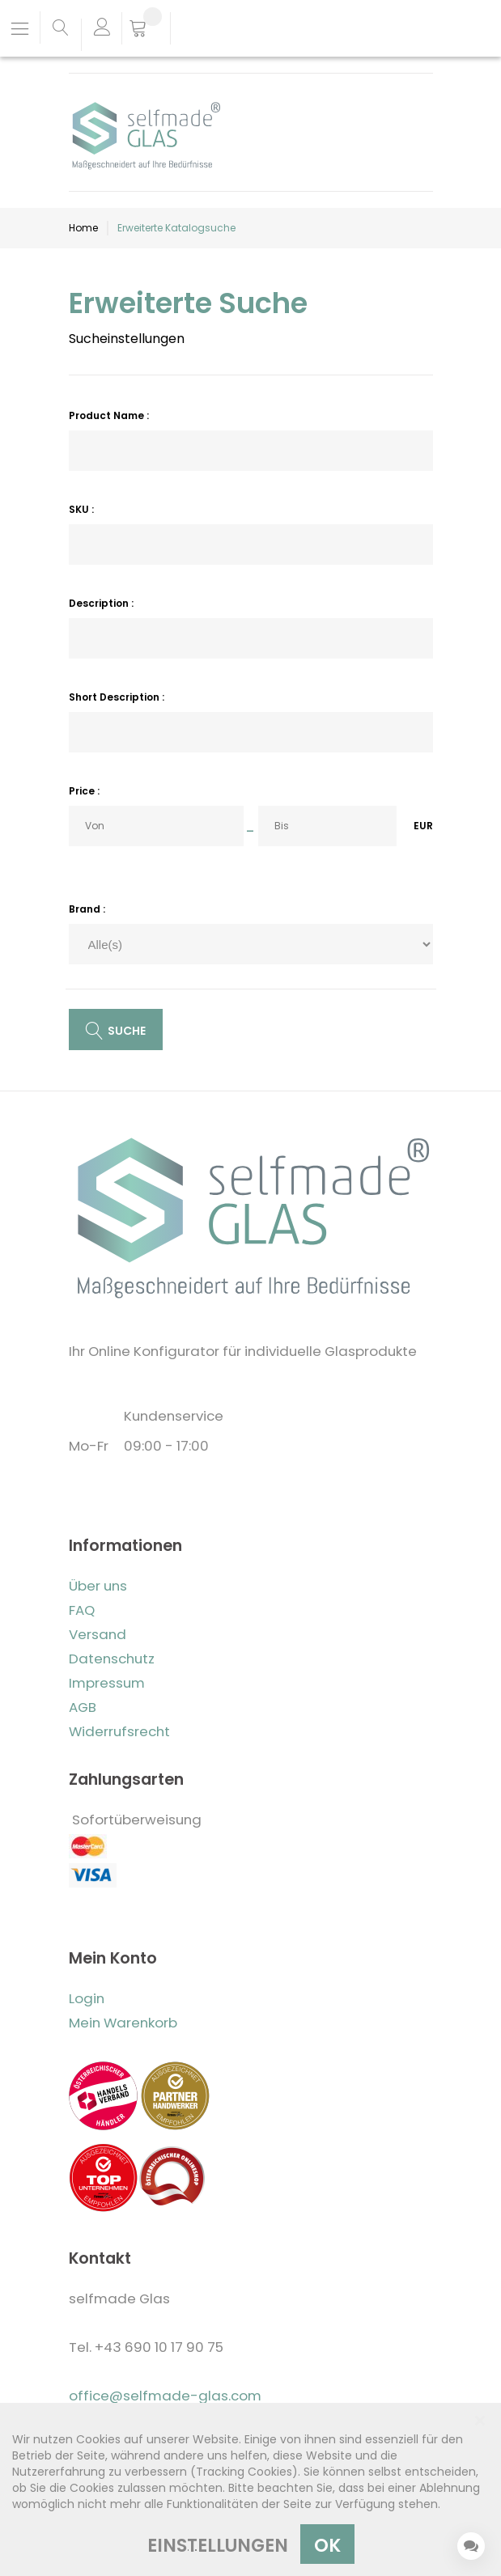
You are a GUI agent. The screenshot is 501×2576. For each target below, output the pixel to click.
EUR (423, 826)
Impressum (107, 1683)
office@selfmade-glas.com (165, 2395)
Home (83, 228)
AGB (82, 1707)
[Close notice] (480, 2421)
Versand (97, 1634)
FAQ (82, 1610)
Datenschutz (112, 1658)
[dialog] (250, 2489)
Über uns (98, 1585)
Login (86, 1998)
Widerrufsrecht (119, 1731)
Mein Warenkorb (123, 2022)
